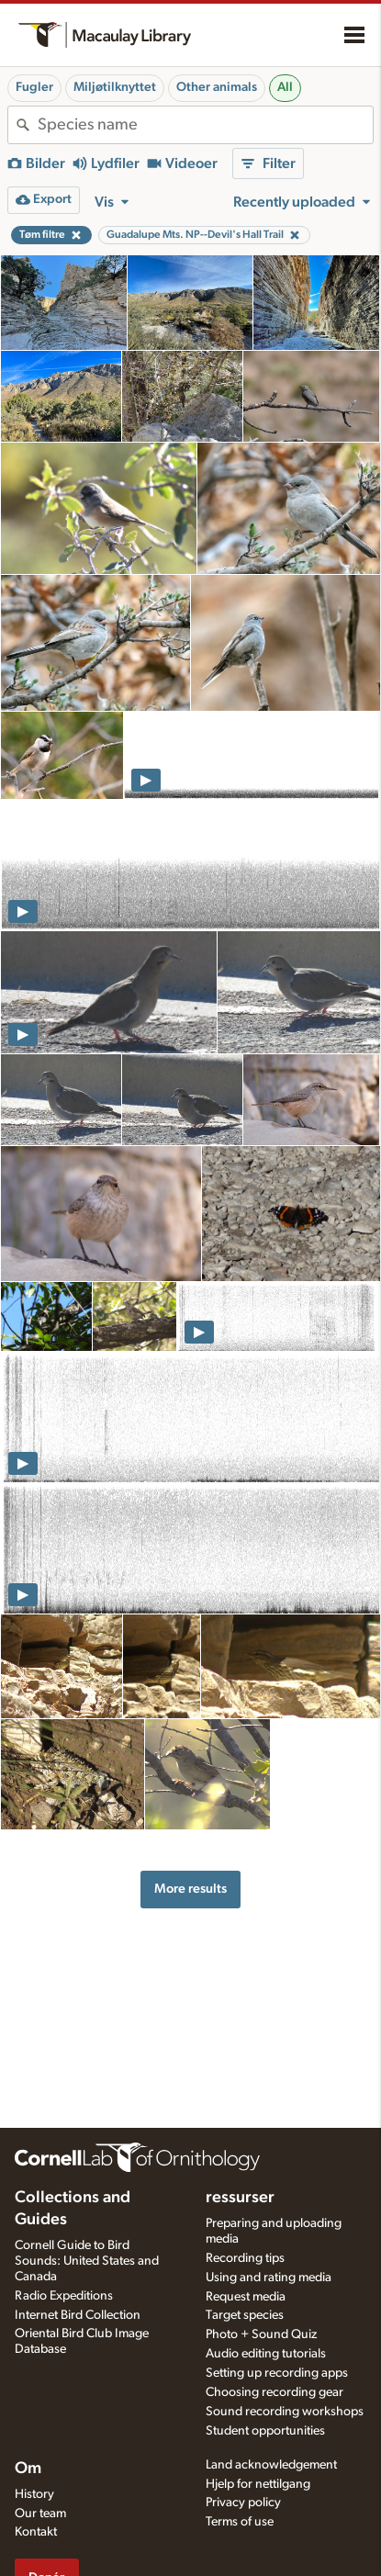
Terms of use (240, 2521)
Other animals (216, 87)
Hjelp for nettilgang (258, 2484)
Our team (40, 2513)
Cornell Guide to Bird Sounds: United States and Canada (87, 2261)
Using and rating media (268, 2277)
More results (190, 1888)
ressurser (240, 2197)
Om (28, 2468)
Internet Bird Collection (77, 2315)
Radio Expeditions (64, 2295)
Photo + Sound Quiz (261, 2334)
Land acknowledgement (271, 2464)
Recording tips (245, 2258)
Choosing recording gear (274, 2392)
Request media (246, 2296)
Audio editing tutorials (266, 2353)
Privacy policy (243, 2502)
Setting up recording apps (277, 2373)
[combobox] (205, 125)
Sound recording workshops (285, 2411)
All (285, 87)
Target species (245, 2315)
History (34, 2494)
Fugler (34, 87)
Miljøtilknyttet (114, 87)
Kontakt (36, 2531)
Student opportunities (265, 2430)
